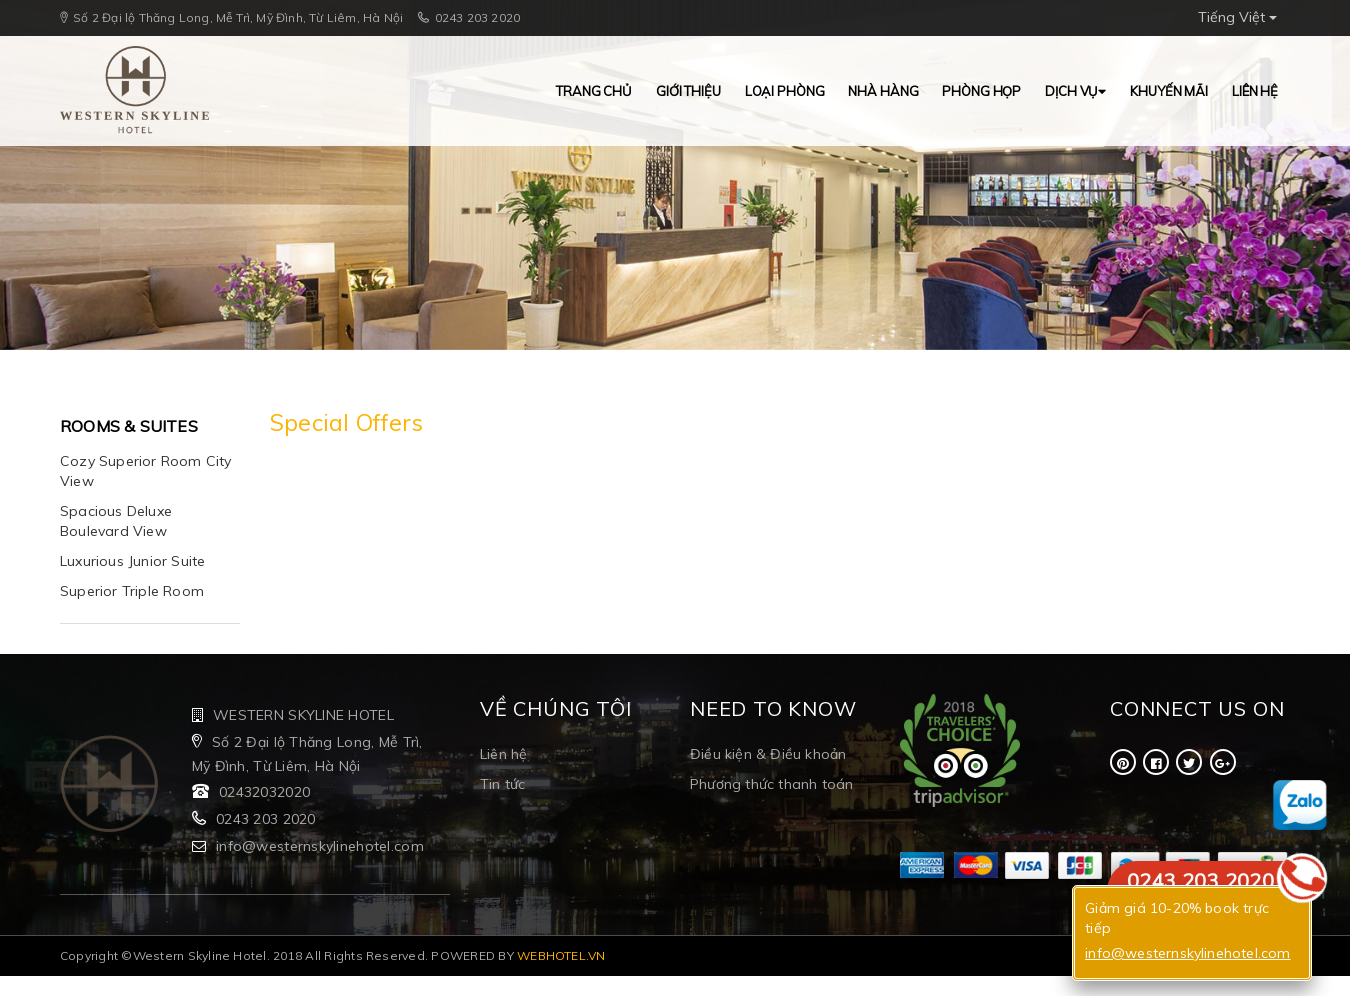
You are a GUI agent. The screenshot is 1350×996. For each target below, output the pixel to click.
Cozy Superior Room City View (146, 471)
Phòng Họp (981, 91)
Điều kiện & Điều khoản (768, 754)
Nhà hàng (883, 91)
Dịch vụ (1075, 91)
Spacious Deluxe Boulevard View (116, 521)
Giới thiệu (688, 91)
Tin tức (502, 784)
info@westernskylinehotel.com (320, 846)
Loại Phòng (785, 91)
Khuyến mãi (1169, 91)
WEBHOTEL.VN (561, 955)
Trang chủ (594, 91)
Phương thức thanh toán (771, 784)
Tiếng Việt (1237, 17)
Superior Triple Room (132, 591)
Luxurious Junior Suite (132, 561)
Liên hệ (1255, 91)
